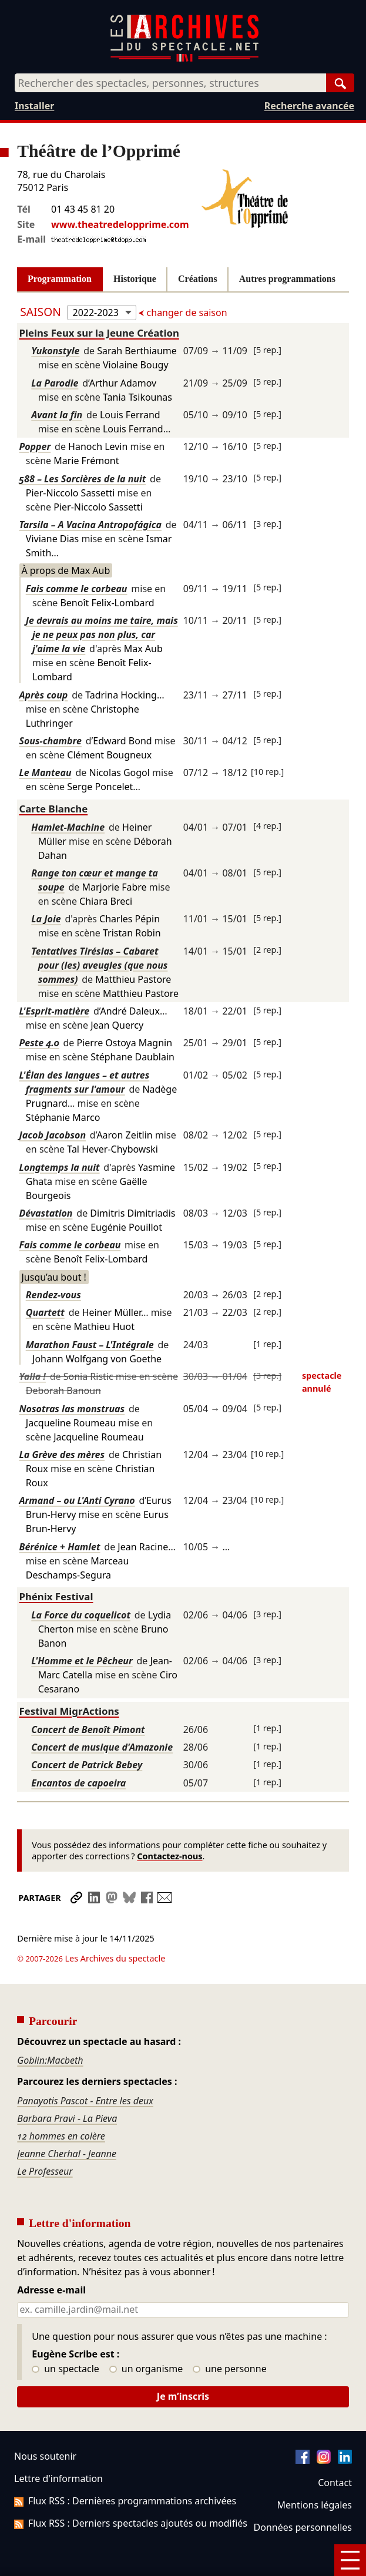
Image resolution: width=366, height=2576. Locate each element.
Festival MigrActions (69, 1711)
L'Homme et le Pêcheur (81, 1660)
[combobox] (170, 82)
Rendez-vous (53, 1294)
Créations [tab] (197, 279)
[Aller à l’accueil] (184, 59)
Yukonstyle (55, 350)
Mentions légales (314, 2472)
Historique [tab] (134, 279)
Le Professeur (44, 2138)
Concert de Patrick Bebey (86, 1764)
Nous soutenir (45, 2423)
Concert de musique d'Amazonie (102, 1747)
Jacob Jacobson (52, 1135)
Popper (35, 446)
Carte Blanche (53, 808)
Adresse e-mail (51, 2257)
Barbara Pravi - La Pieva (67, 2085)
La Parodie (54, 383)
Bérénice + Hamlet (59, 1546)
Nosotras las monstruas (72, 1408)
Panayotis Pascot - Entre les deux (85, 2067)
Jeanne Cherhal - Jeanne (66, 2120)
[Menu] (350, 2560)
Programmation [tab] (60, 279)
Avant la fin (56, 414)
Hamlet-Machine (68, 827)
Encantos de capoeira (78, 1782)
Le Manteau (45, 772)
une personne (229, 2336)
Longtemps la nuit (59, 1167)
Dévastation (46, 1213)
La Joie (46, 918)
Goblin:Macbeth (50, 2027)
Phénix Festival (56, 1596)
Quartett (45, 1312)
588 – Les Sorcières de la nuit (82, 478)
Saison (41, 312)
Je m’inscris (183, 2363)
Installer (34, 105)
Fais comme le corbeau (76, 588)
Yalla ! (32, 1376)
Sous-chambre (50, 740)
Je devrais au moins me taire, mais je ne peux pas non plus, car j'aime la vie (102, 634)
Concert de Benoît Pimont (88, 1729)
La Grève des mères (62, 1454)
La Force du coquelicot (80, 1614)
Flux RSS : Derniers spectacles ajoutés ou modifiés (130, 2490)
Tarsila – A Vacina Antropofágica (90, 524)
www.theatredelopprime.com (120, 224)
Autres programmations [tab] (287, 279)
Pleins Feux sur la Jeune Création (99, 333)
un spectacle (65, 2336)
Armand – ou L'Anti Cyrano (77, 1500)
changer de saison (185, 312)
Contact (335, 2449)
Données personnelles (303, 2494)
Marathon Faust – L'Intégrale (90, 1344)
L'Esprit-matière (54, 1011)
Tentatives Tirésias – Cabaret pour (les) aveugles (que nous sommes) (99, 965)
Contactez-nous (169, 1856)
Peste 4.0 (39, 1042)
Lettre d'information (58, 2445)
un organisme (146, 2336)
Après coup (43, 694)
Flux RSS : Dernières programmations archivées (125, 2467)
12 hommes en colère (61, 2103)
